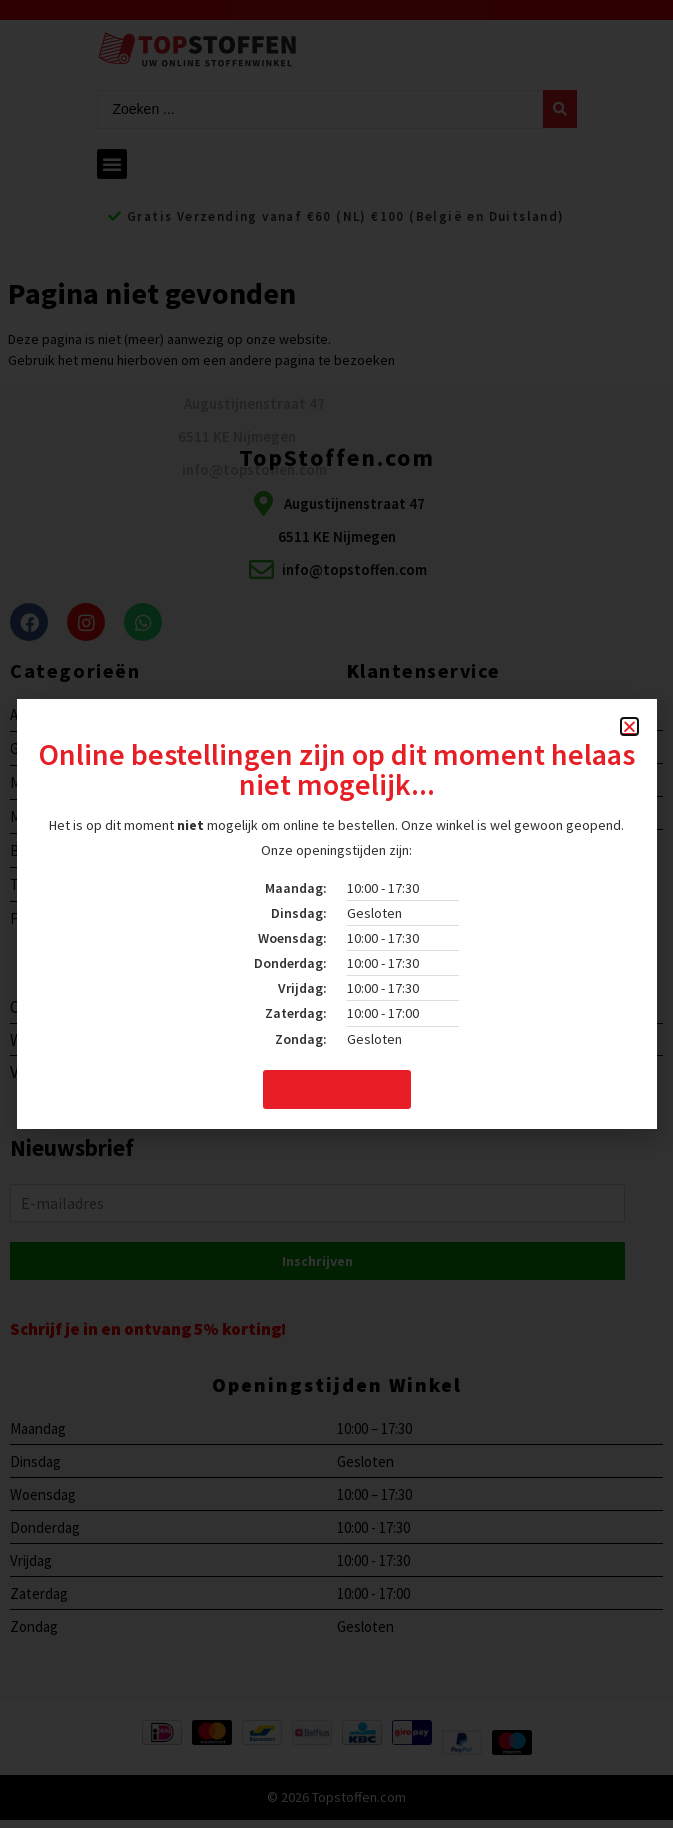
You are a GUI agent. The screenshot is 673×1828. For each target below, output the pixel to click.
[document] (336, 914)
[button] (629, 726)
